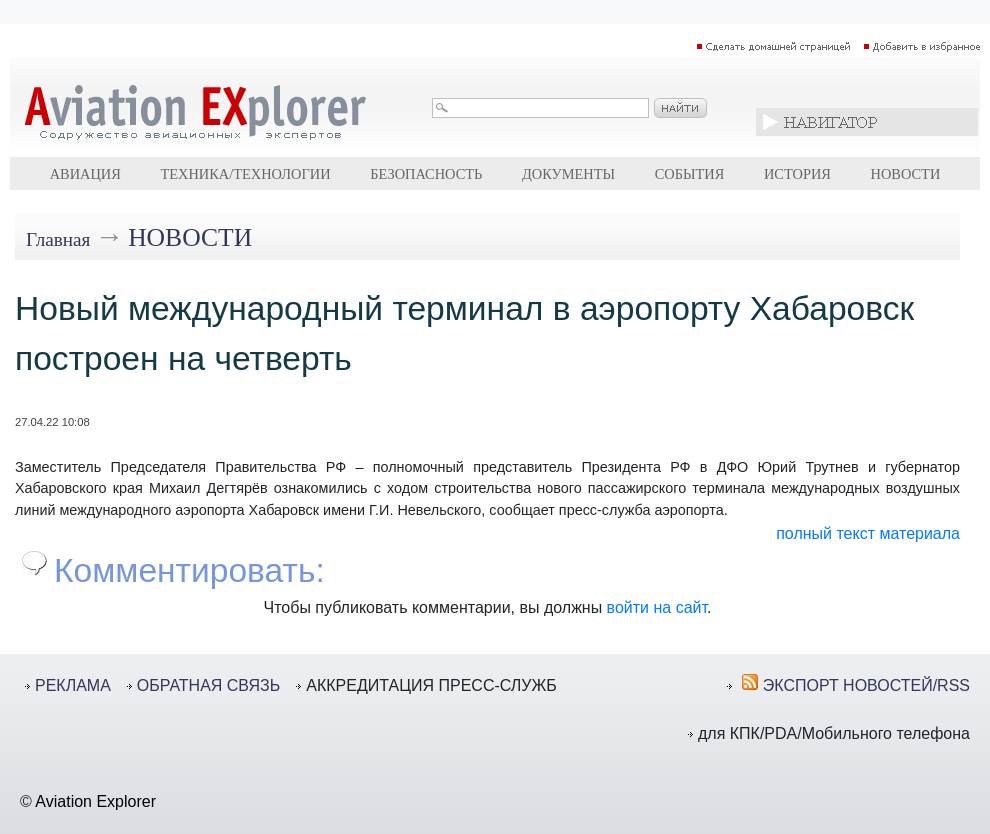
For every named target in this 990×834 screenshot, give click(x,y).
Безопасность (426, 174)
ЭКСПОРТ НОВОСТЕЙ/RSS (866, 685)
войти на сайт (657, 607)
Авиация (85, 174)
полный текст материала (868, 533)
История (797, 174)
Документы (568, 174)
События (690, 174)
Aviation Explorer (95, 801)
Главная (58, 239)
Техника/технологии (245, 174)
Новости (906, 174)
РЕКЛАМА (73, 685)
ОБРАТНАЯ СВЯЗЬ (208, 685)
